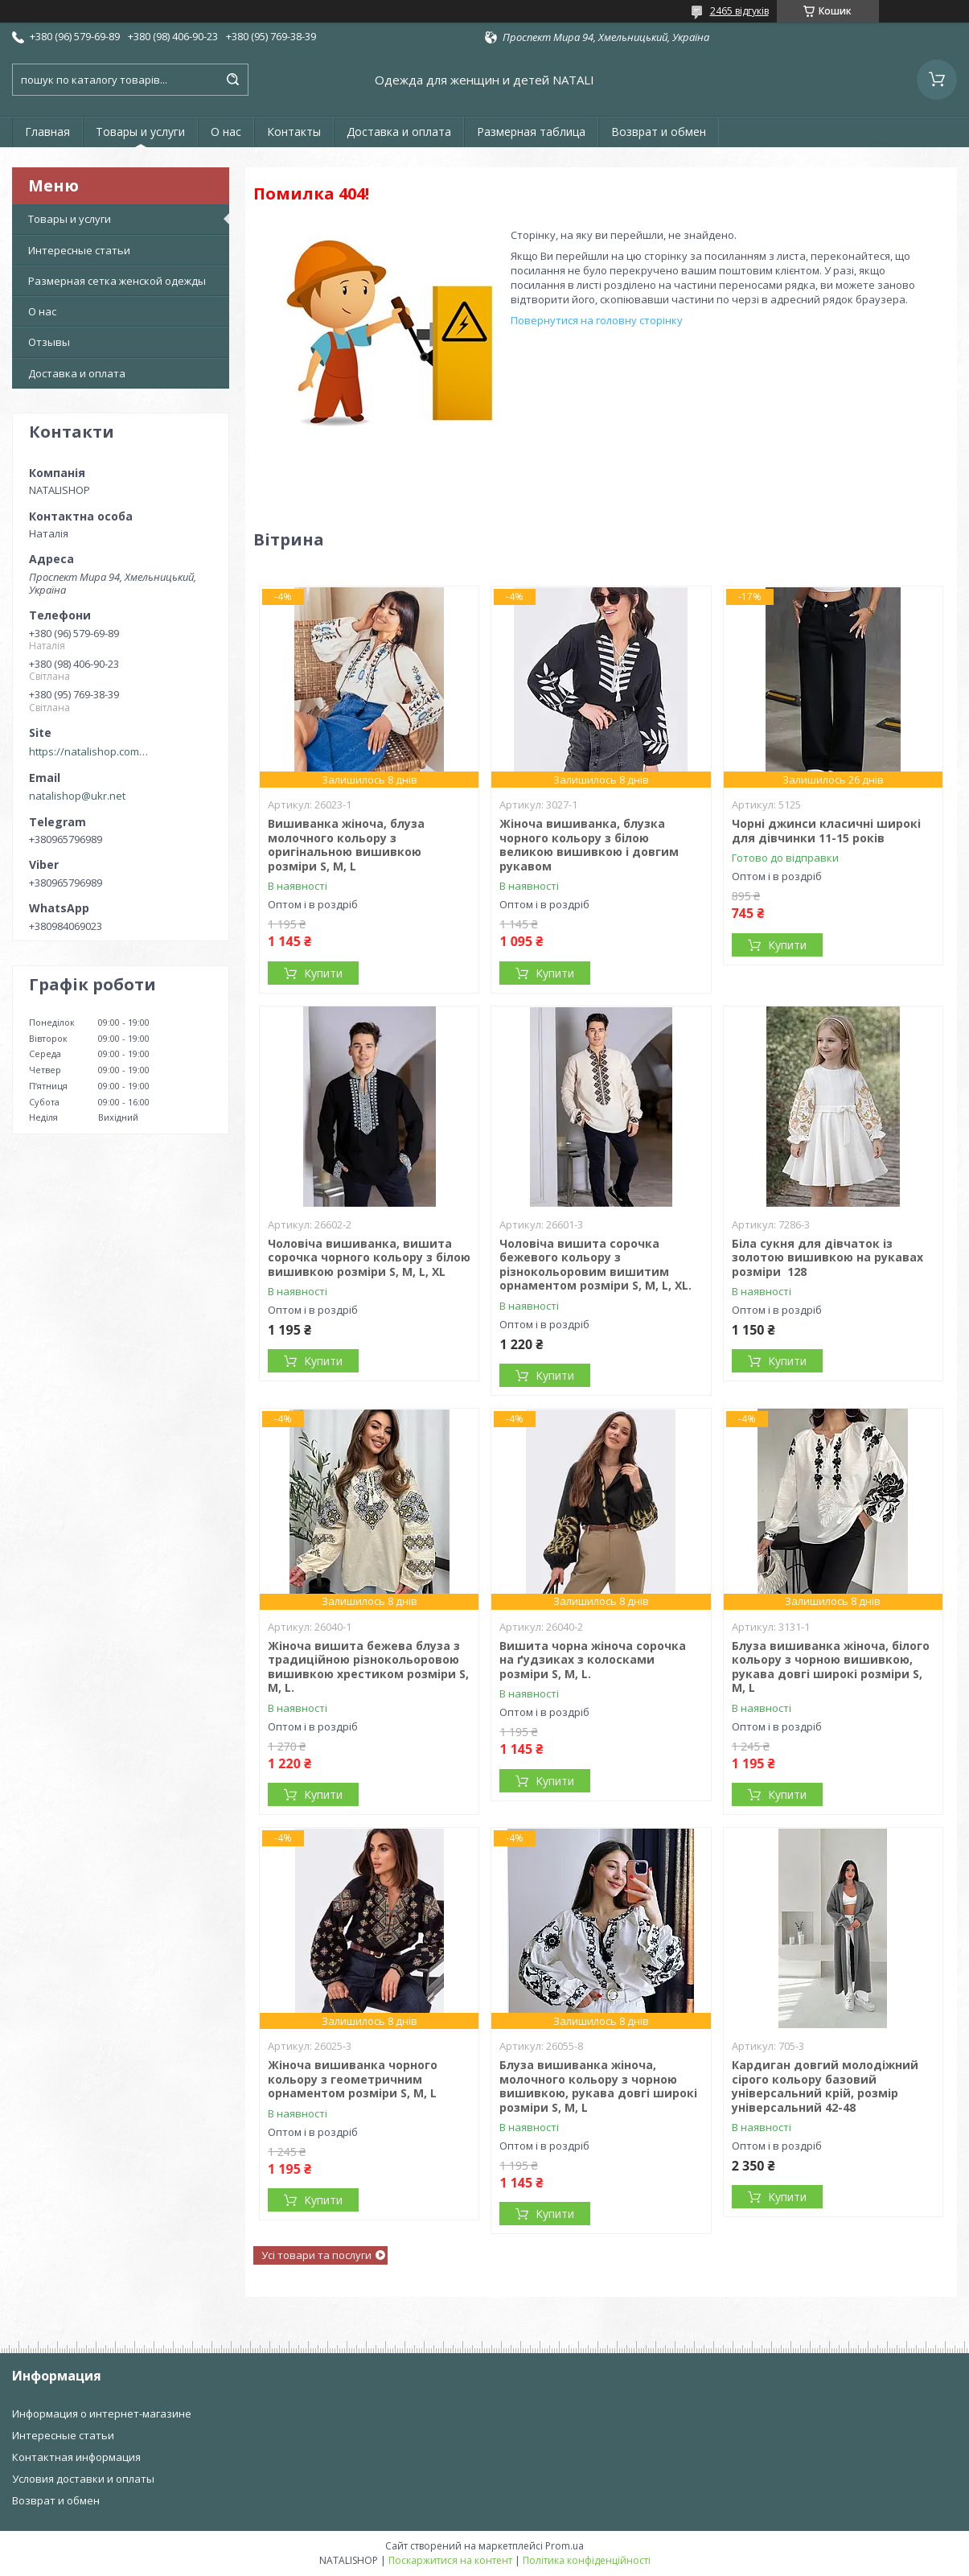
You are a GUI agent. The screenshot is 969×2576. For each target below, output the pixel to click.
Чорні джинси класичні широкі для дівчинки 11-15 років (826, 831)
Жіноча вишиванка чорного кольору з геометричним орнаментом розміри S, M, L (352, 2079)
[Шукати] (232, 80)
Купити (323, 973)
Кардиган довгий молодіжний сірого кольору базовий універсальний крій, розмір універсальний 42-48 (825, 2086)
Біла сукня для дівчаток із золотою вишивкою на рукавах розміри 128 (827, 1257)
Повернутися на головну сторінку (597, 320)
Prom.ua (564, 2546)
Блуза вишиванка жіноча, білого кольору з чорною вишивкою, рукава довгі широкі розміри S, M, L (831, 1667)
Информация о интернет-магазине (101, 2413)
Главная (47, 131)
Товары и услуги (140, 131)
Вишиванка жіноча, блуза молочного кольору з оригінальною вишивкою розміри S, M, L (346, 845)
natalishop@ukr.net (77, 795)
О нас (226, 131)
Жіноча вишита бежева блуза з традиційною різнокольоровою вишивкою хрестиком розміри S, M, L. (368, 1667)
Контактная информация (76, 2457)
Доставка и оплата (399, 131)
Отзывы (49, 342)
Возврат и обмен (658, 131)
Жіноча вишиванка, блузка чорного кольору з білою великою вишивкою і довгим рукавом (589, 845)
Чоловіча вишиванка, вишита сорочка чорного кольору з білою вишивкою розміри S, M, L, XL (369, 1257)
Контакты (294, 131)
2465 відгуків (739, 11)
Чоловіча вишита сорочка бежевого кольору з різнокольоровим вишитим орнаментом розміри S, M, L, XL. (595, 1265)
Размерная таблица (531, 131)
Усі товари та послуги (316, 2255)
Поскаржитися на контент (450, 2560)
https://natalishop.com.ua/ (89, 751)
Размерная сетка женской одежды (117, 281)
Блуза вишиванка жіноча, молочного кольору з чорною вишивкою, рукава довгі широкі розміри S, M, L (598, 2086)
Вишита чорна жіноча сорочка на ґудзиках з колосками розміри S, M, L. (592, 1659)
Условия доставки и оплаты (83, 2478)
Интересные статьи (79, 250)
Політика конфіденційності (587, 2560)
